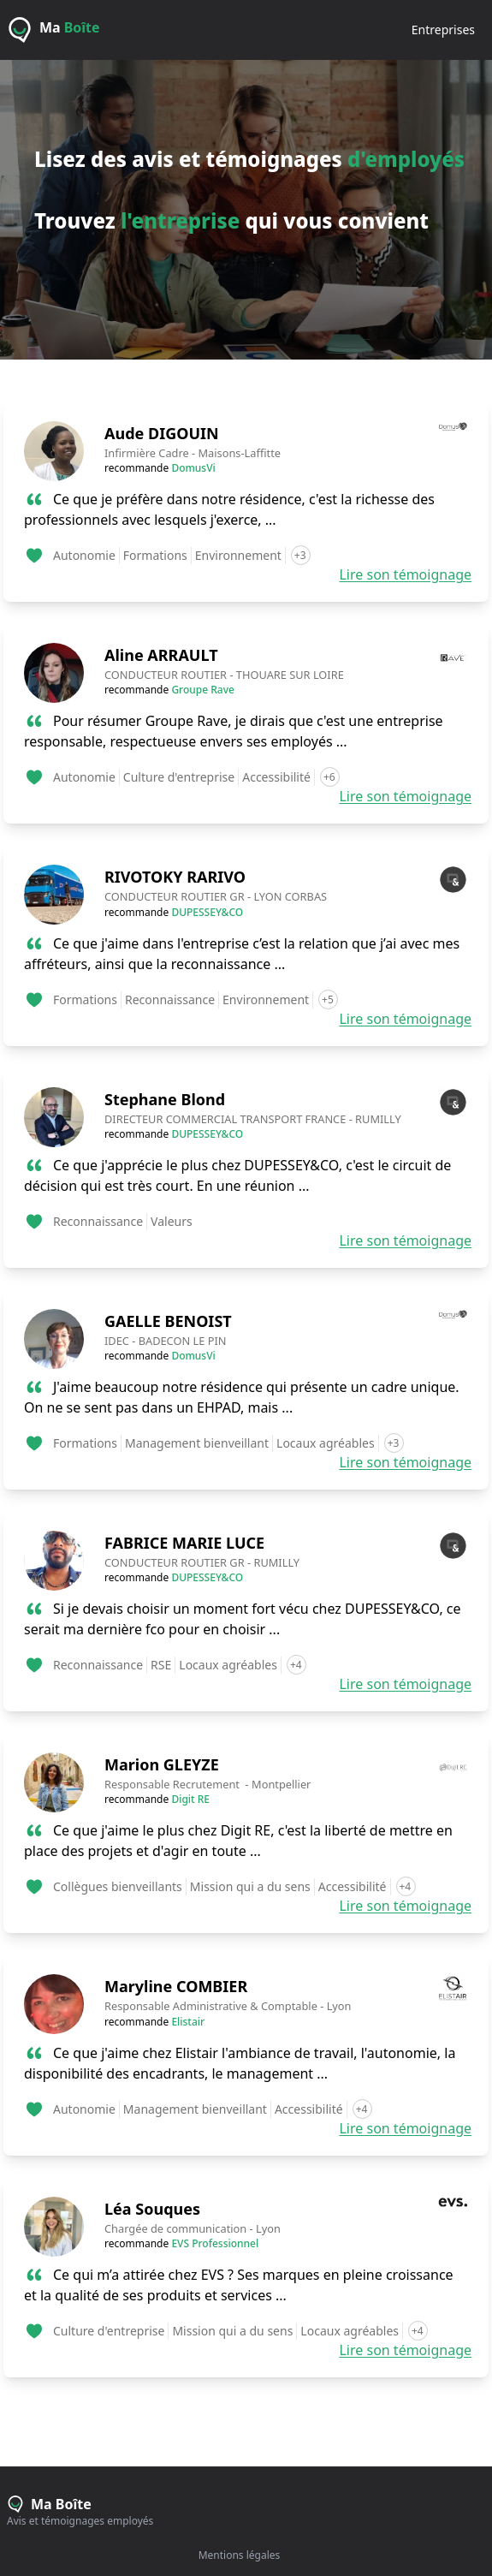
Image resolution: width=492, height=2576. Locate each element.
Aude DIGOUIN (161, 433)
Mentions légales (240, 2555)
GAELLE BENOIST (168, 1321)
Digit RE (190, 1799)
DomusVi (193, 468)
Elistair (188, 2021)
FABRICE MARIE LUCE (184, 1542)
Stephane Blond (164, 1099)
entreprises (443, 29)
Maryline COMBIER (175, 1986)
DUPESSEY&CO (207, 912)
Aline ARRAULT (161, 655)
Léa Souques (152, 2208)
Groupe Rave (202, 689)
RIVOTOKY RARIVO (175, 876)
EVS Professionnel (214, 2243)
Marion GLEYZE (161, 1764)
